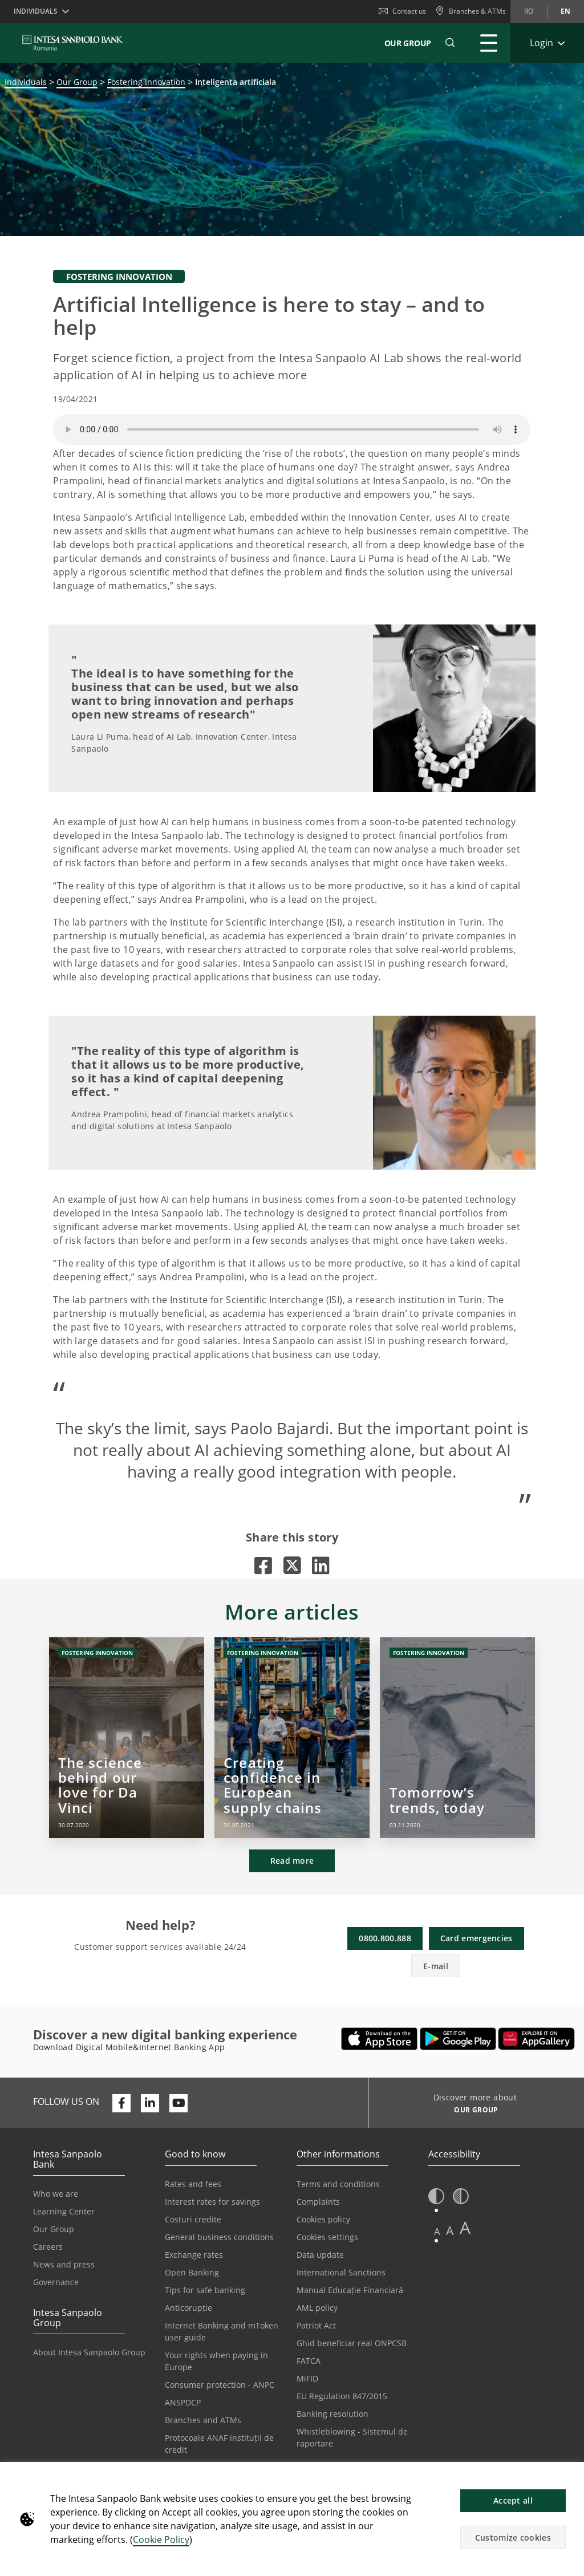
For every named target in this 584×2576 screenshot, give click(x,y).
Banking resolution (332, 2413)
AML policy (317, 2307)
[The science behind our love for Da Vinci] (126, 1737)
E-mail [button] (435, 1966)
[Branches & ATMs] (470, 11)
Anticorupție (188, 2307)
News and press (64, 2264)
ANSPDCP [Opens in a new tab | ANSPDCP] (183, 2402)
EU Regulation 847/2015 (342, 2396)
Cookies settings (327, 2237)
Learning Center (64, 2211)
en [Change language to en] (565, 11)
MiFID (307, 2378)
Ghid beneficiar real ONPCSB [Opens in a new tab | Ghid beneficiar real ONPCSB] (352, 2343)
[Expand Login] (547, 43)
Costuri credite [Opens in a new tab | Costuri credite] (193, 2219)
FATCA (309, 2360)
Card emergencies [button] (476, 1938)
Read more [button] (292, 1860)
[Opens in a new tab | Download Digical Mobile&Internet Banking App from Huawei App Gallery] (536, 2038)
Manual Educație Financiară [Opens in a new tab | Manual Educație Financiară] (350, 2290)
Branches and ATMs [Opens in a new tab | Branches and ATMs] (203, 2420)
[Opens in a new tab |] (263, 1565)
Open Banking (192, 2272)
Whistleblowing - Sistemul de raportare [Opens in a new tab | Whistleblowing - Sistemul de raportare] (352, 2437)
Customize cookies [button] (513, 2537)
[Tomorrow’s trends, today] (457, 1737)
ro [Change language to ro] (528, 11)
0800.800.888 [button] (385, 1938)
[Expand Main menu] (489, 43)
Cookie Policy (161, 2539)
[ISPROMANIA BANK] (73, 43)
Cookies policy (323, 2219)
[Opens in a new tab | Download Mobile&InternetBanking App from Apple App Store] (379, 2038)
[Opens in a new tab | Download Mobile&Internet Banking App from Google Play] (458, 2038)
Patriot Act (316, 2325)
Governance (56, 2282)
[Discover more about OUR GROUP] (472, 2111)
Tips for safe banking (205, 2290)
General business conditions (219, 2237)
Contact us (402, 11)
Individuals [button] (36, 11)
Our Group (407, 43)
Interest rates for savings (212, 2201)
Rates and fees (193, 2184)
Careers (48, 2246)
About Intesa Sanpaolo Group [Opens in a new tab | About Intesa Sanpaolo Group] (89, 2352)
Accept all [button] (513, 2500)
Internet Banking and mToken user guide (221, 2331)
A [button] (437, 2231)
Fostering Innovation (146, 81)
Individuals (26, 81)
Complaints (318, 2201)
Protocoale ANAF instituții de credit (219, 2443)
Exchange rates (194, 2254)
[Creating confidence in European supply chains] (292, 1737)
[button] (570, 2476)
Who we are (55, 2193)
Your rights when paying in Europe (216, 2361)
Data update (320, 2254)
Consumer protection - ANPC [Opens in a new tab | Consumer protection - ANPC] (219, 2384)
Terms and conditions (338, 2184)
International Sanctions (341, 2272)
